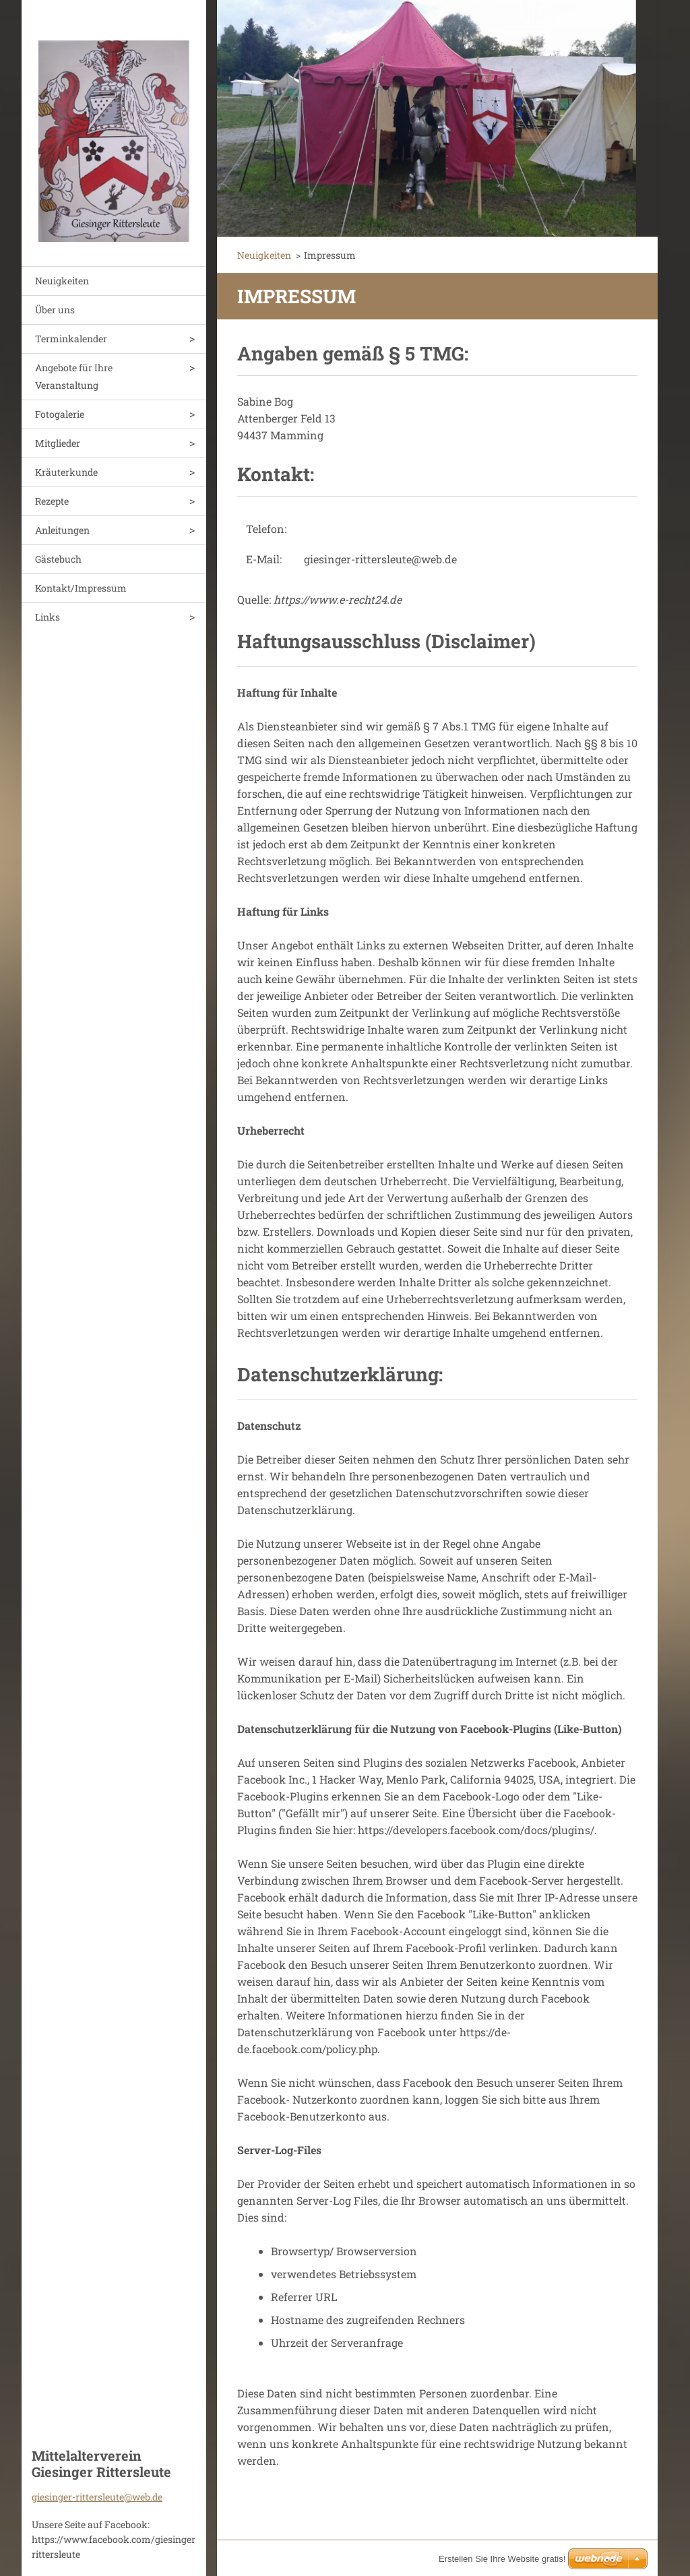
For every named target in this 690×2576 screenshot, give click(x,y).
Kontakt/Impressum (81, 588)
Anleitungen (62, 530)
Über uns (55, 309)
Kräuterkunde (66, 472)
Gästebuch (58, 559)
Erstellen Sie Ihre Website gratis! (502, 2559)
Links (47, 616)
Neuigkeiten (62, 280)
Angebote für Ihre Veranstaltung (74, 376)
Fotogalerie (59, 414)
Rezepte (52, 501)
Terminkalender (71, 338)
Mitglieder (57, 443)
